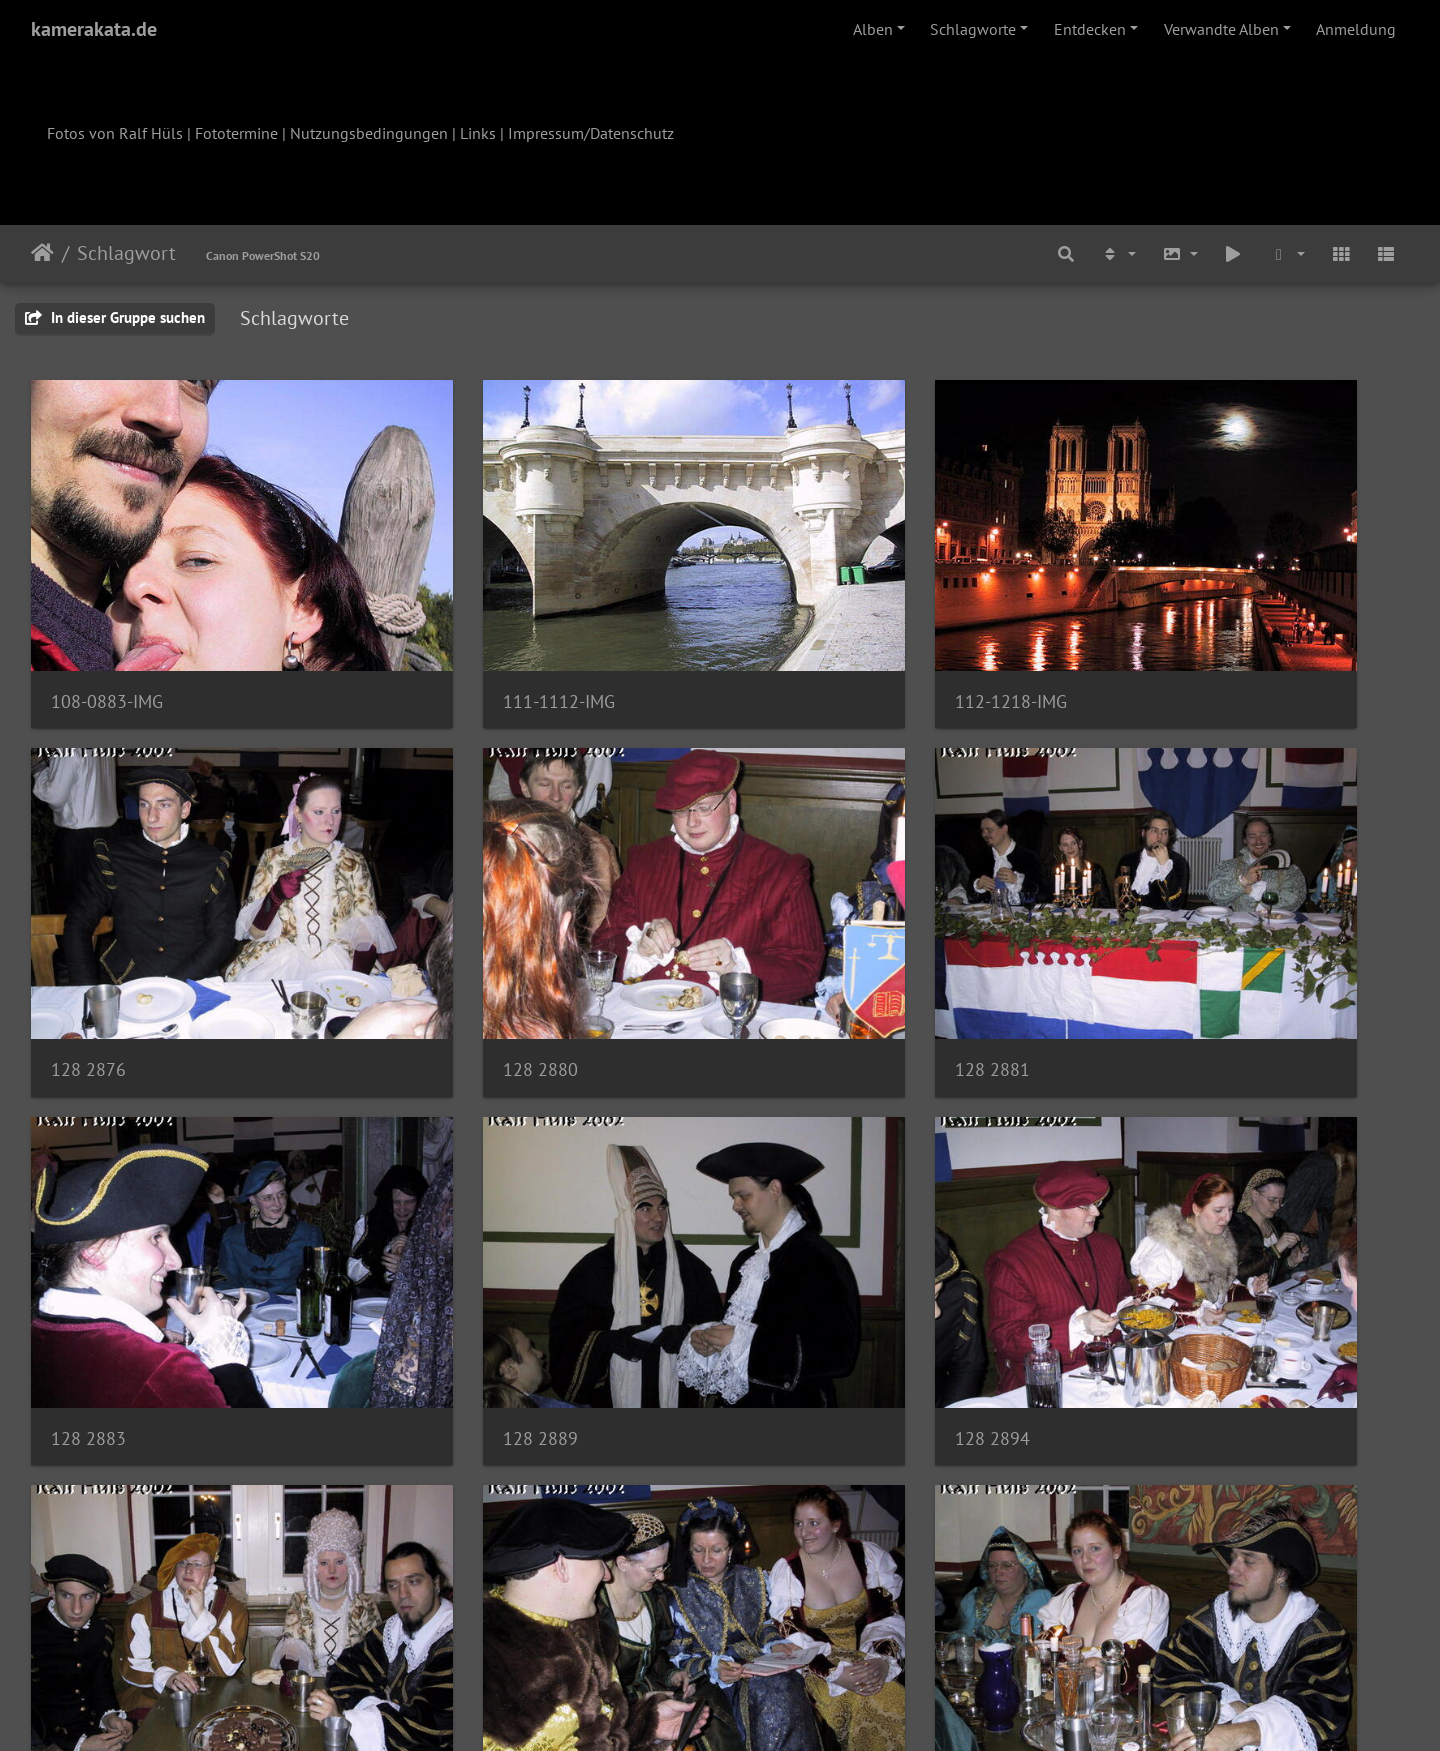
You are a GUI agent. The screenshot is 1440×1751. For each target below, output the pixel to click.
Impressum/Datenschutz (591, 133)
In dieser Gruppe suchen (115, 317)
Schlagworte (973, 29)
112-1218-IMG (811, 632)
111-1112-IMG (459, 632)
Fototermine (236, 133)
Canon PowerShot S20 (263, 255)
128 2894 (88, 1231)
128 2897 (440, 1231)
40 (819, 1633)
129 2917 (440, 1530)
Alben (873, 29)
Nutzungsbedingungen (369, 133)
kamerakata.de (94, 29)
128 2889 (1144, 931)
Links (478, 133)
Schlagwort (126, 253)
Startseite (42, 253)
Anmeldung (1356, 29)
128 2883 (792, 931)
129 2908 (792, 1231)
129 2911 (1144, 1231)
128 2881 (440, 931)
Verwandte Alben (1221, 29)
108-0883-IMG (107, 632)
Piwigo (761, 1709)
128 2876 (1144, 632)
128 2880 (88, 931)
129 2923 (792, 1530)
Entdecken (1090, 29)
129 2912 (88, 1530)
